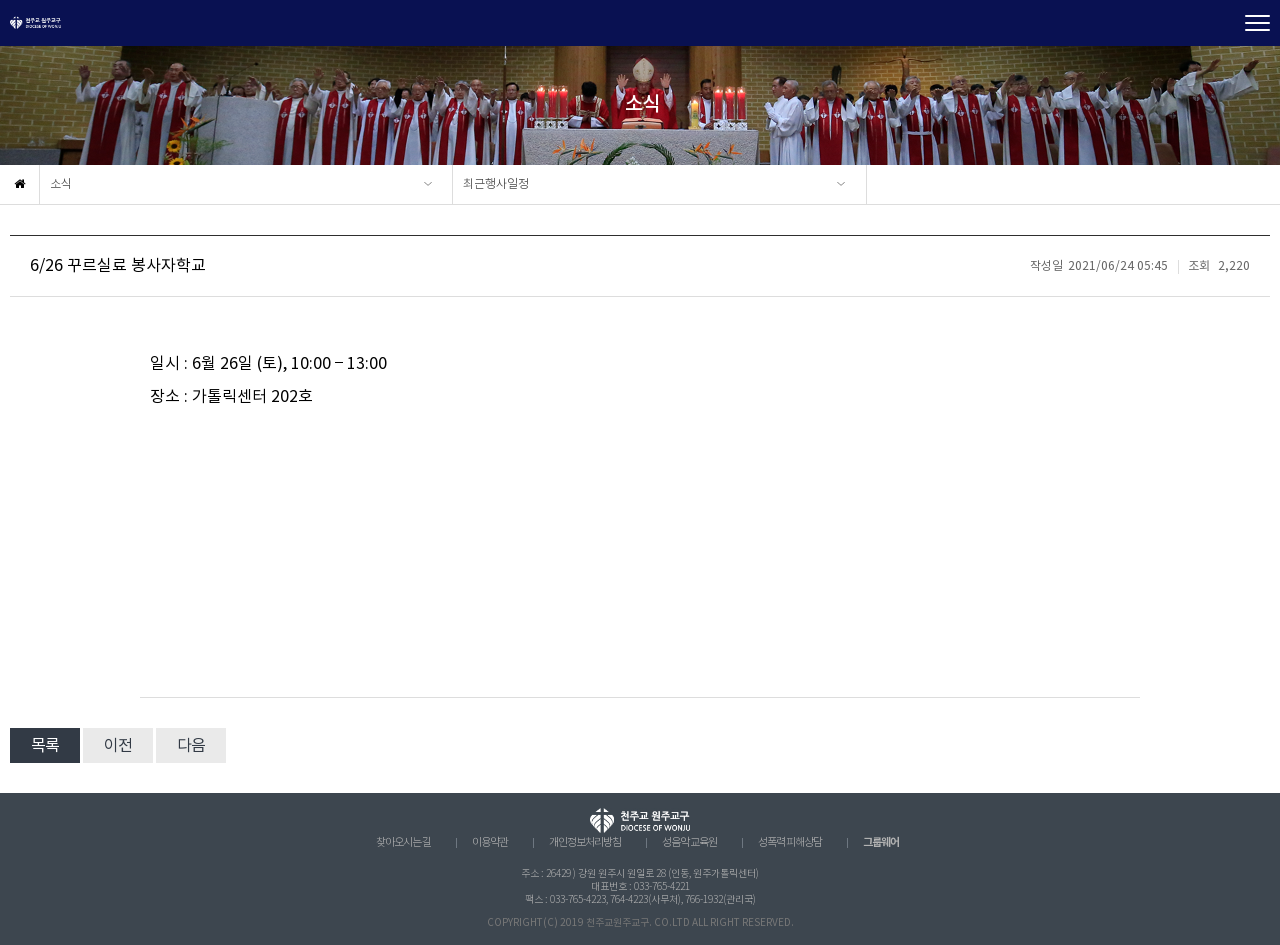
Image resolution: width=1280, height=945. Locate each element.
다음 (191, 746)
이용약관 (490, 843)
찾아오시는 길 (403, 843)
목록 (45, 746)
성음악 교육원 (689, 843)
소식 (61, 184)
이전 (118, 746)
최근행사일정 (496, 184)
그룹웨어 (881, 842)
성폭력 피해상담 (790, 843)
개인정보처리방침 (585, 843)
